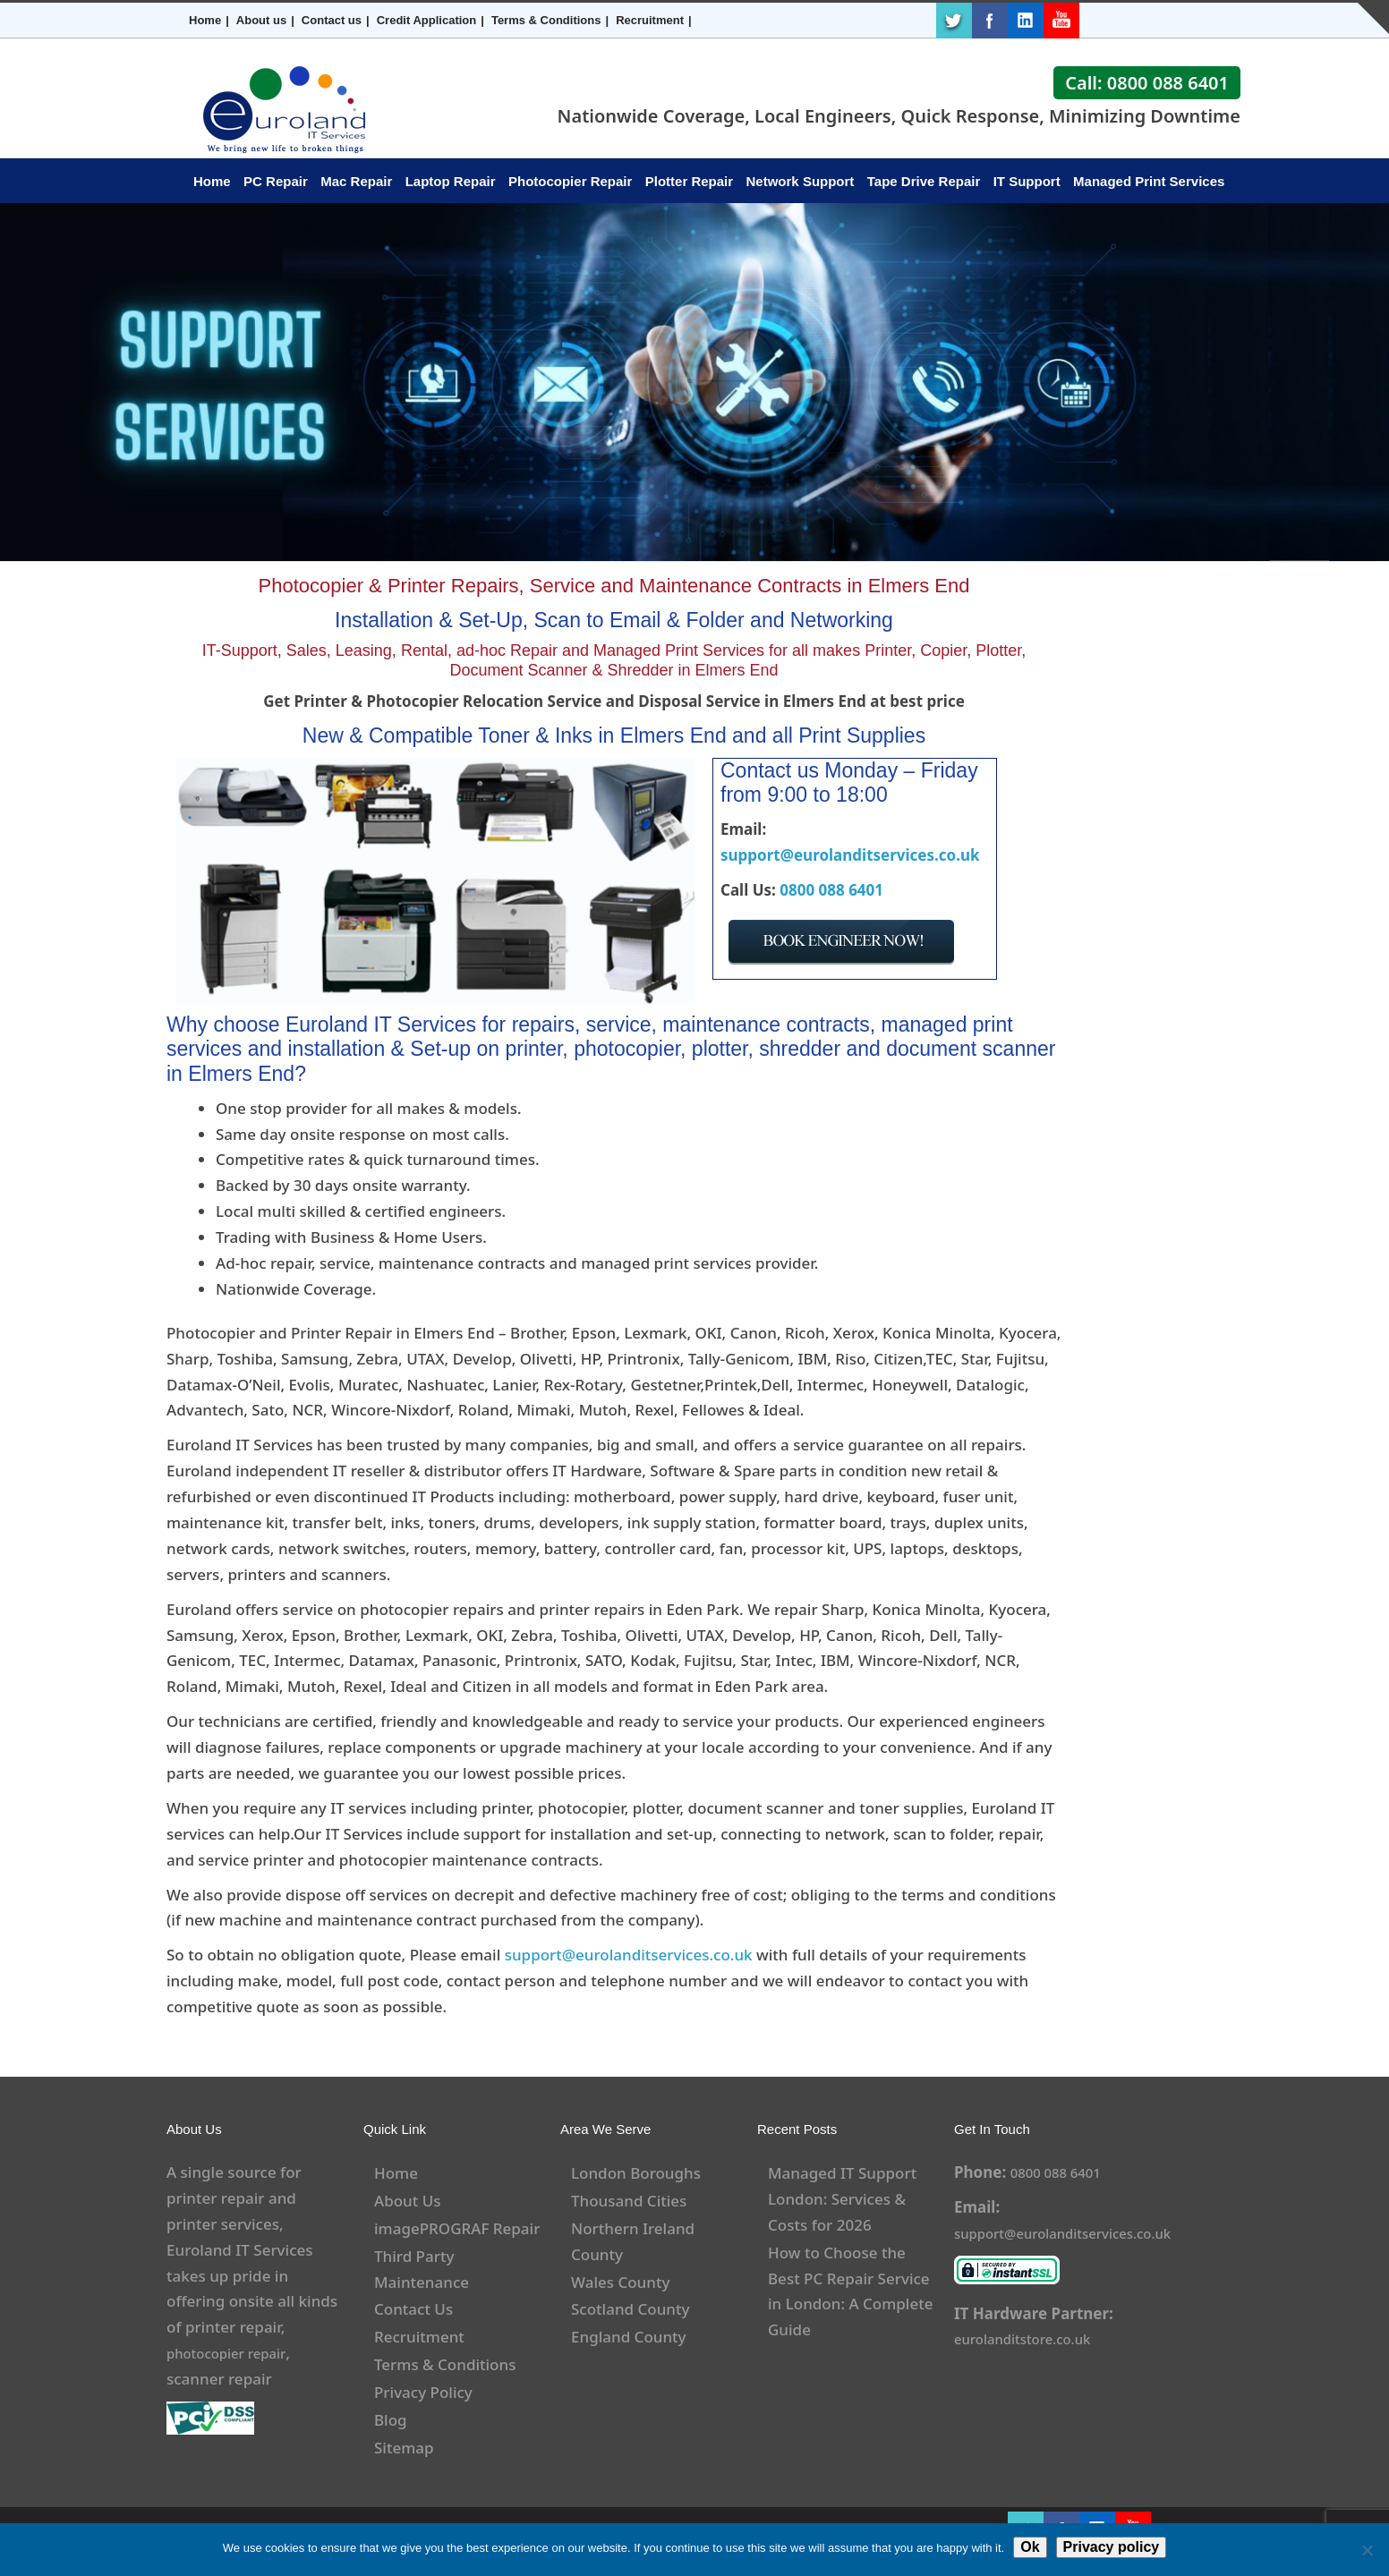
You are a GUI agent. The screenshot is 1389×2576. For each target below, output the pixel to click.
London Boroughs (636, 2173)
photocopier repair (233, 2352)
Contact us (332, 20)
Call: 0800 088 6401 (1147, 83)
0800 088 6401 (831, 890)
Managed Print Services (1148, 181)
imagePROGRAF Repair (457, 2228)
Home (205, 20)
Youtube (1061, 20)
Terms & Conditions (546, 20)
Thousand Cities (628, 2200)
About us (261, 20)
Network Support (800, 181)
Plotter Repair (689, 181)
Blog (390, 2420)
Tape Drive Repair (923, 181)
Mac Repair (356, 181)
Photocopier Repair (570, 181)
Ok (1029, 2547)
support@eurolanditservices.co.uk (850, 855)
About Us (407, 2200)
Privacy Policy (423, 2392)
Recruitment (650, 20)
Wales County (620, 2282)
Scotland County (630, 2309)
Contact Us (413, 2309)
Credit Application (426, 20)
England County (628, 2336)
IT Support (1027, 181)
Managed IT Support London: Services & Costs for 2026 (842, 2199)
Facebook (990, 20)
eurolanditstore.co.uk (1032, 2338)
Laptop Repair (450, 181)
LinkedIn (1026, 20)
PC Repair (275, 181)
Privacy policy (1111, 2547)
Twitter (954, 20)
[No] (1367, 2550)
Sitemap (404, 2447)
